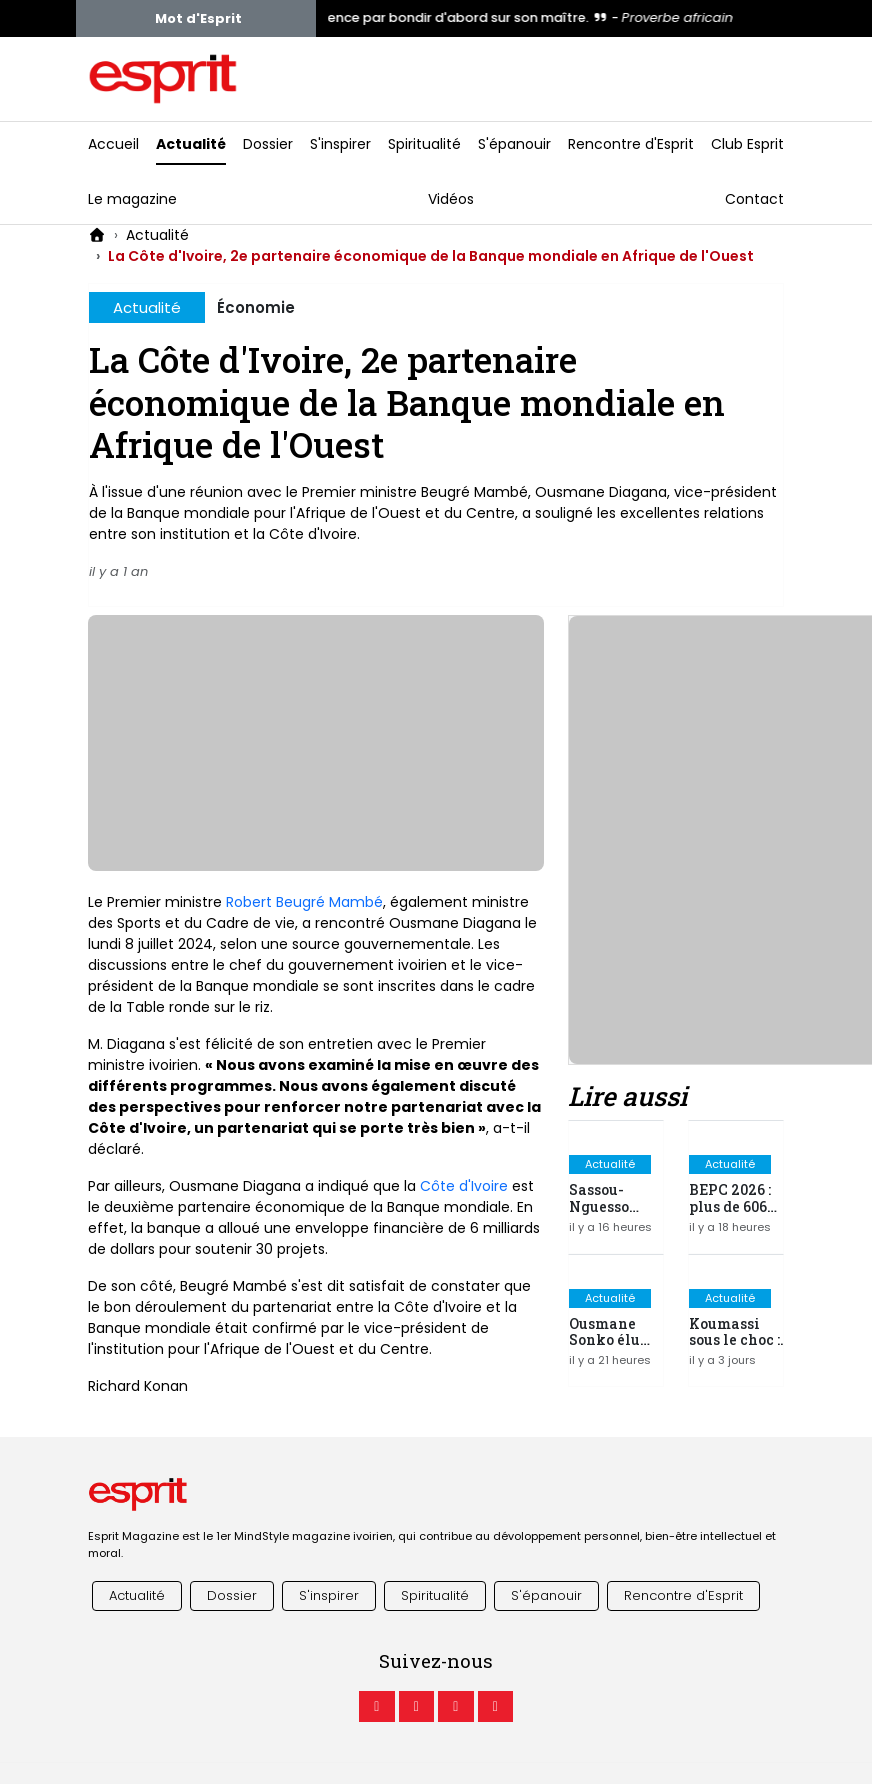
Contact (754, 199)
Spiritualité (424, 144)
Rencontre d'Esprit (631, 144)
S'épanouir (514, 144)
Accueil (113, 144)
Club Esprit (747, 144)
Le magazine (132, 199)
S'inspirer (340, 144)
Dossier (268, 144)
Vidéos (451, 199)
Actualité (191, 144)
